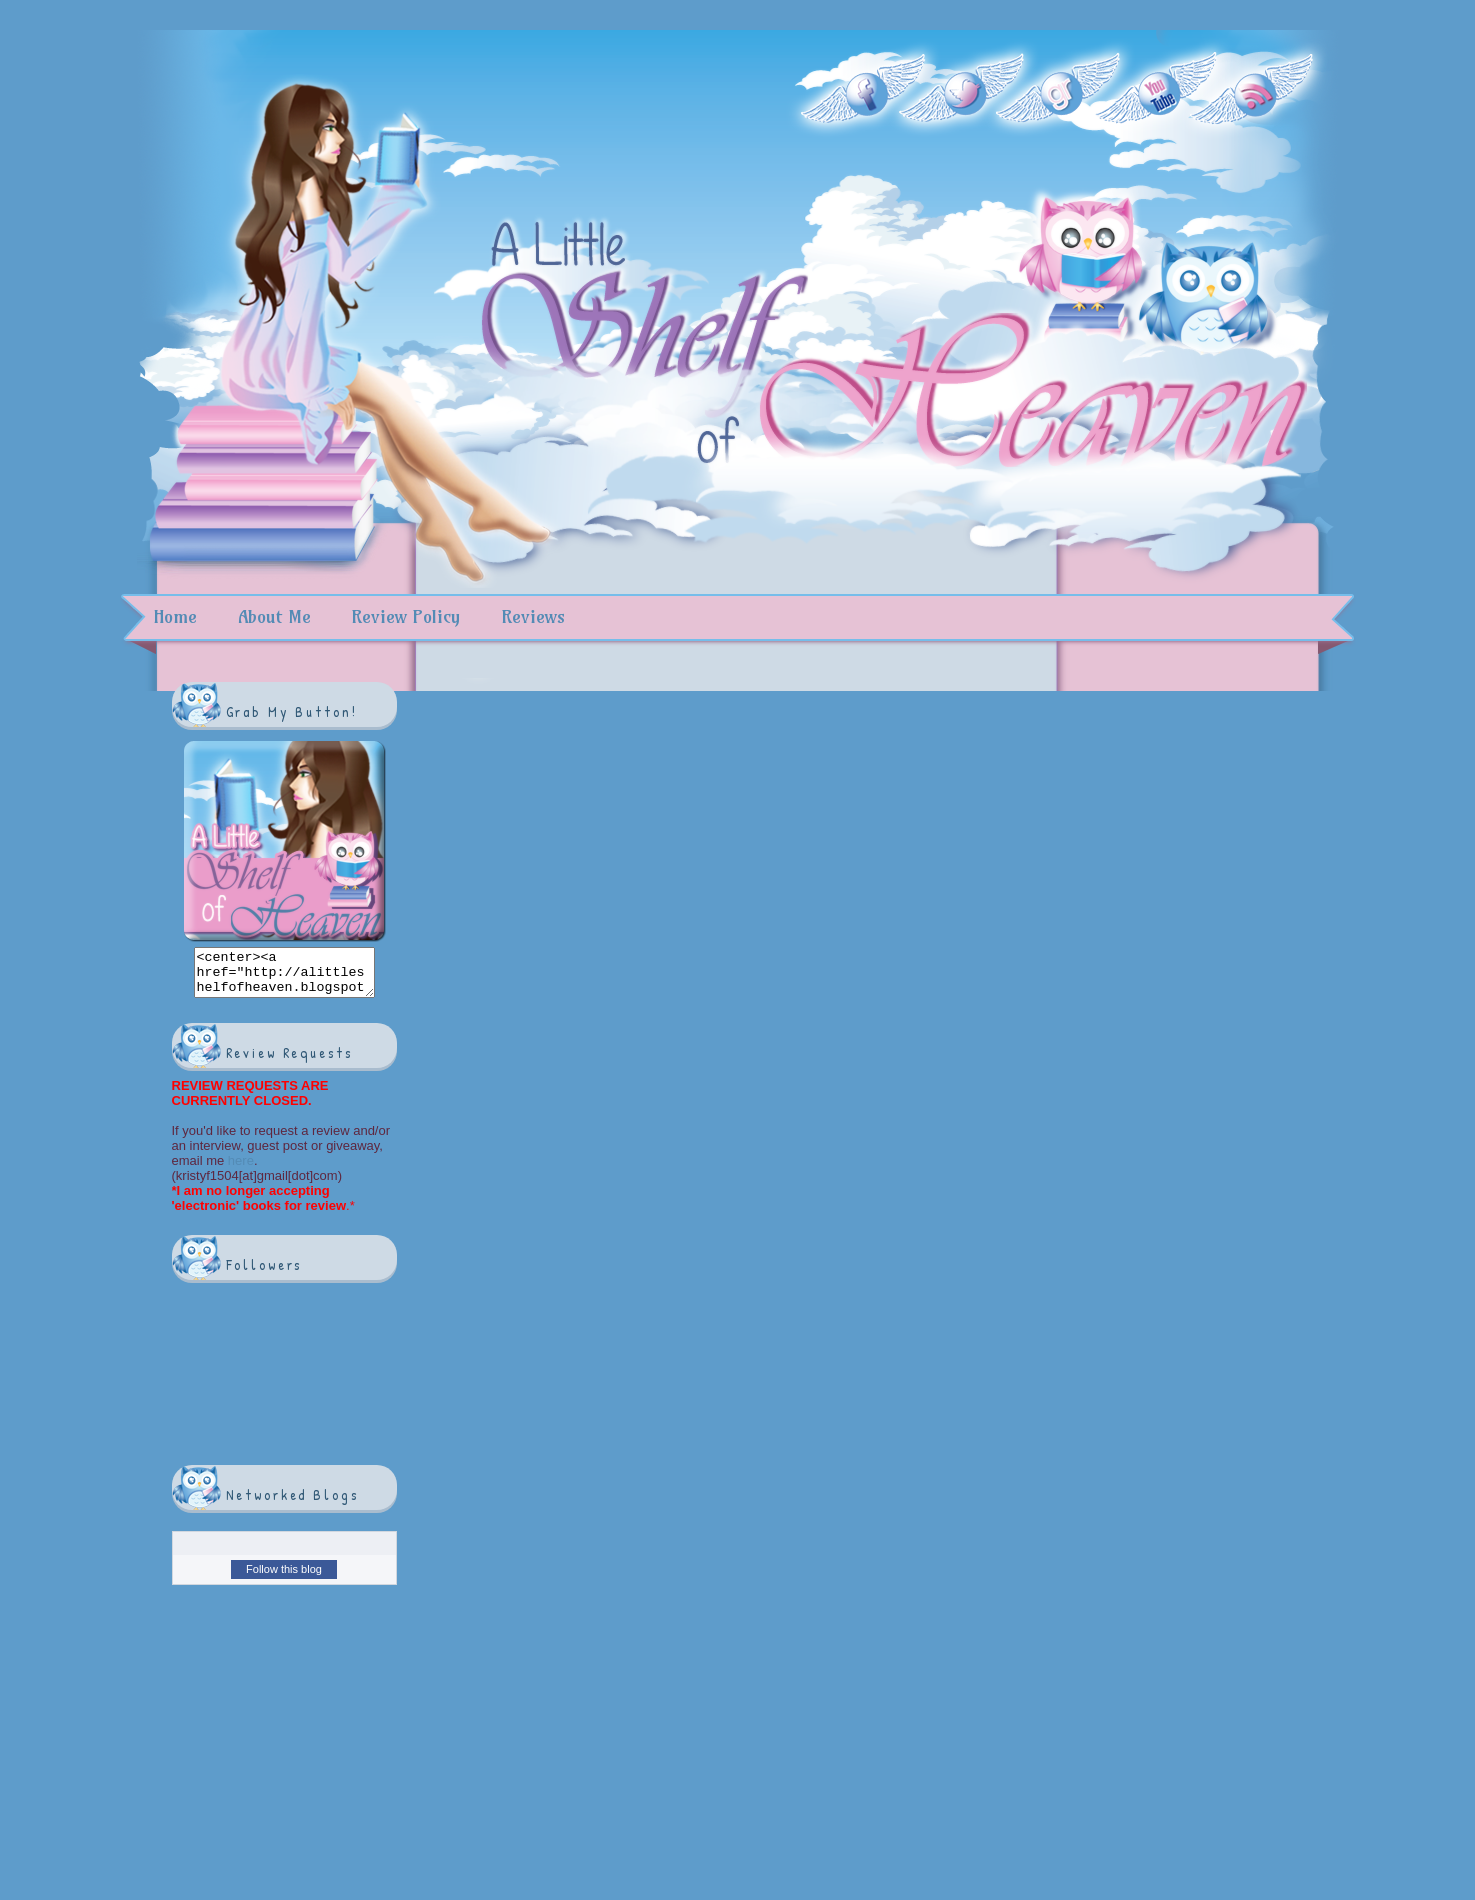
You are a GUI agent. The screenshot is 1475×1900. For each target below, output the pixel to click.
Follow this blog (284, 1578)
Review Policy (405, 616)
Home (175, 616)
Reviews (533, 616)
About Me (274, 616)
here (239, 1169)
